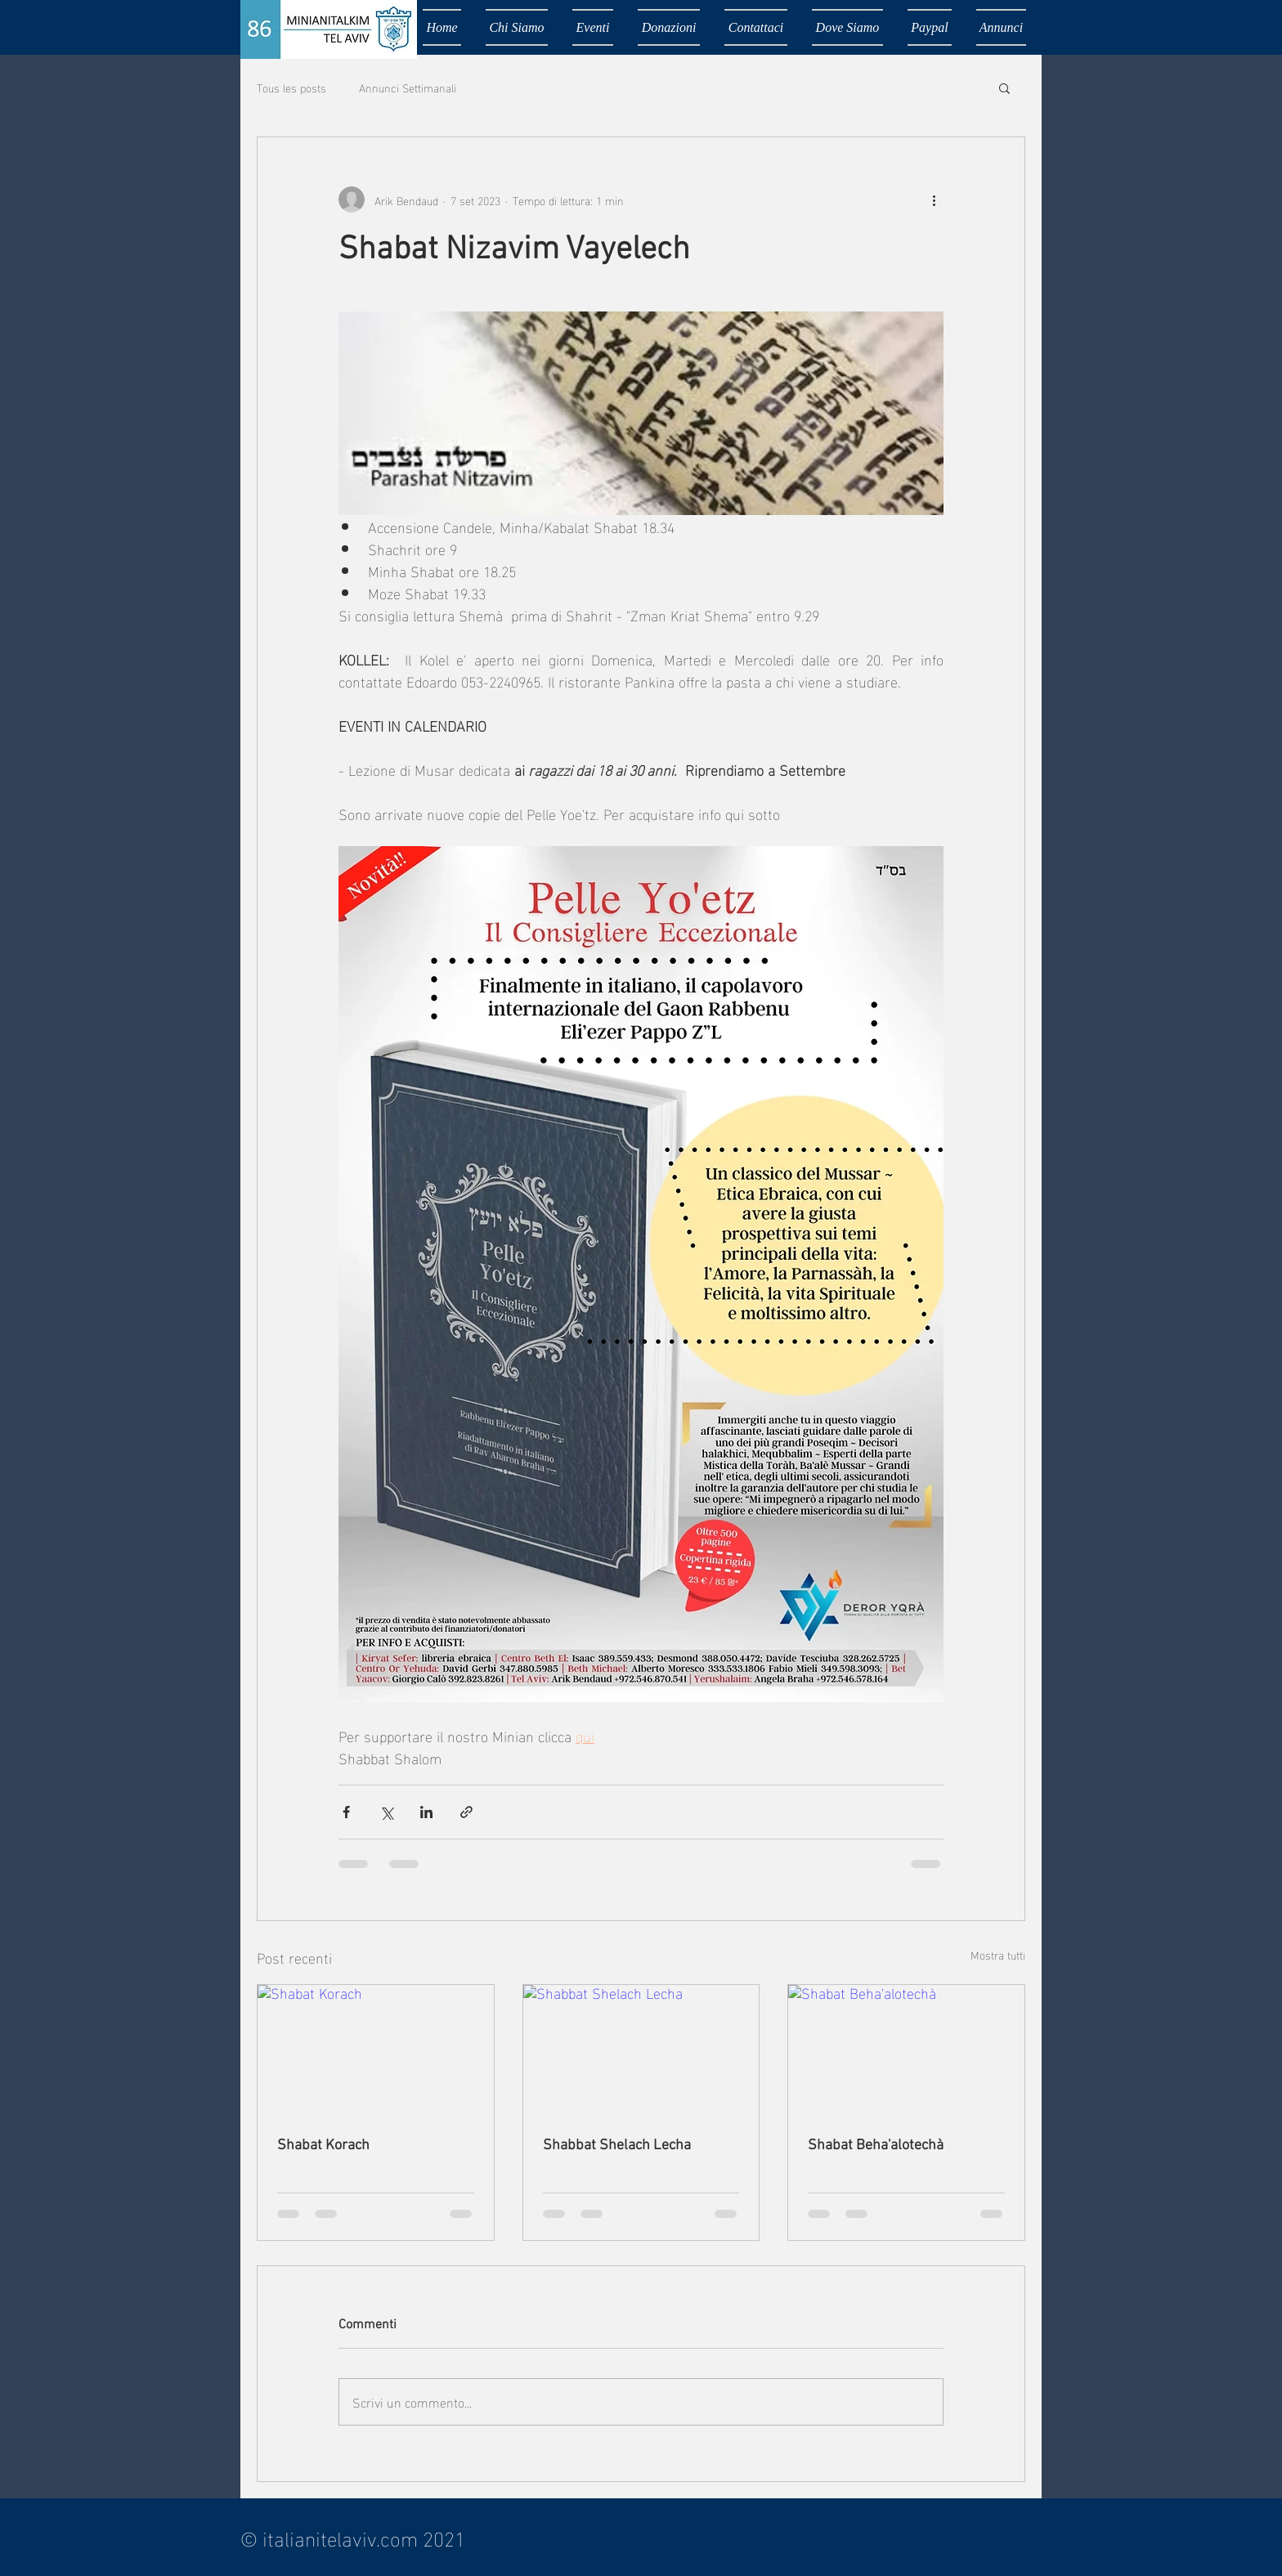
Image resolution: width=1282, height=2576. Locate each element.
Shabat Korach (323, 2145)
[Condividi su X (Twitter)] (386, 1812)
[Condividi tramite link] (466, 1812)
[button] (1004, 87)
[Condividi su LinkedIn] (426, 1812)
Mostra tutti (997, 1955)
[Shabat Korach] (376, 2051)
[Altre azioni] (934, 199)
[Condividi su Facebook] (346, 1812)
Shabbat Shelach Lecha (617, 2145)
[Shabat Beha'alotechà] (906, 2051)
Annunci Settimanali (407, 87)
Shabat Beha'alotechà (876, 2145)
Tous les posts (291, 87)
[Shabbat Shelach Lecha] (641, 2051)
